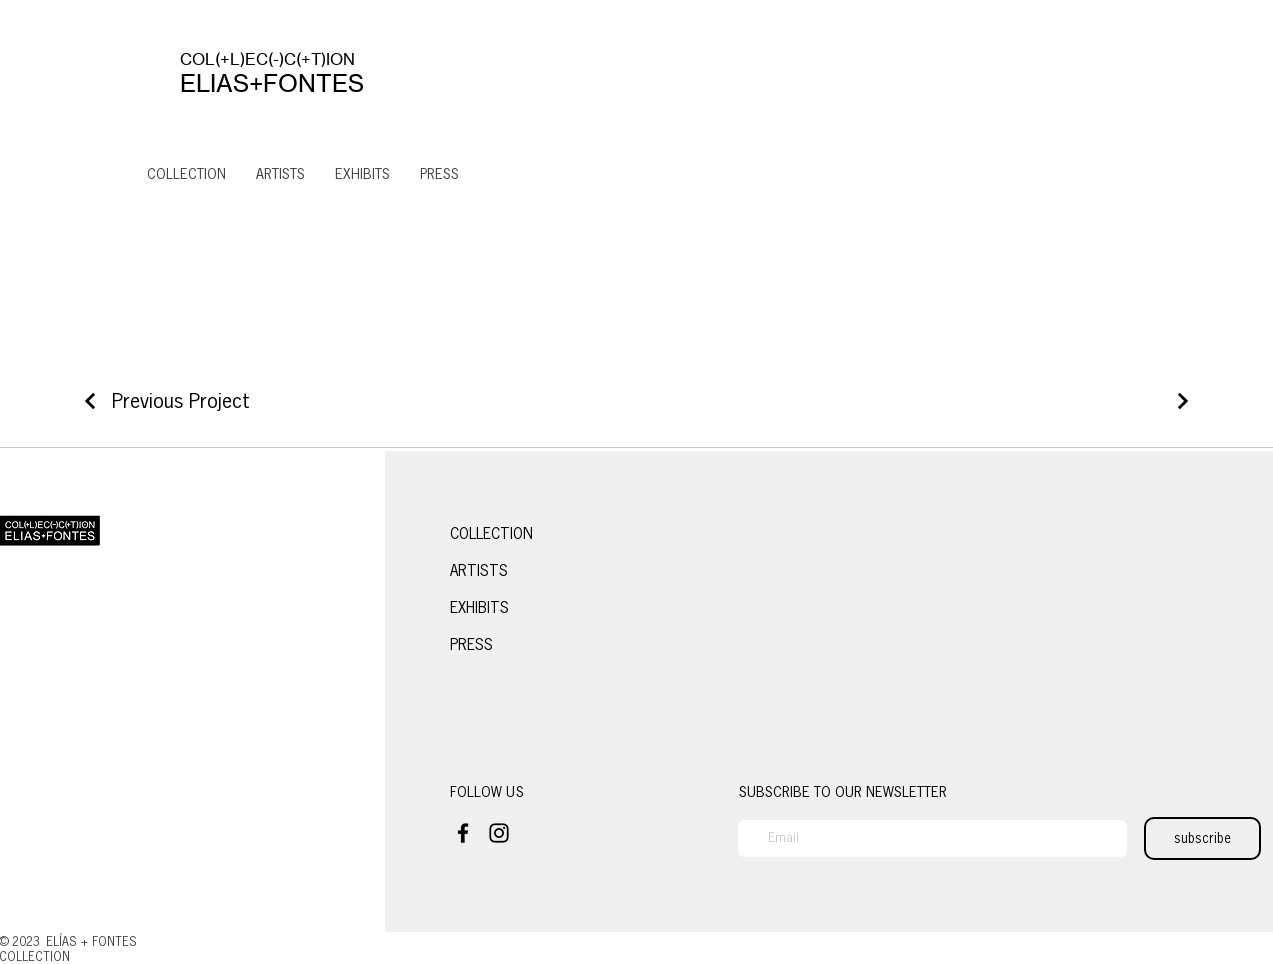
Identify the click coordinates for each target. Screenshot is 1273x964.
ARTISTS (479, 570)
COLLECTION (491, 533)
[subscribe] (1202, 838)
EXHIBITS (479, 607)
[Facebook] (463, 833)
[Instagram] (499, 833)
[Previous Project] (165, 400)
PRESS (471, 644)
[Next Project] (1180, 401)
